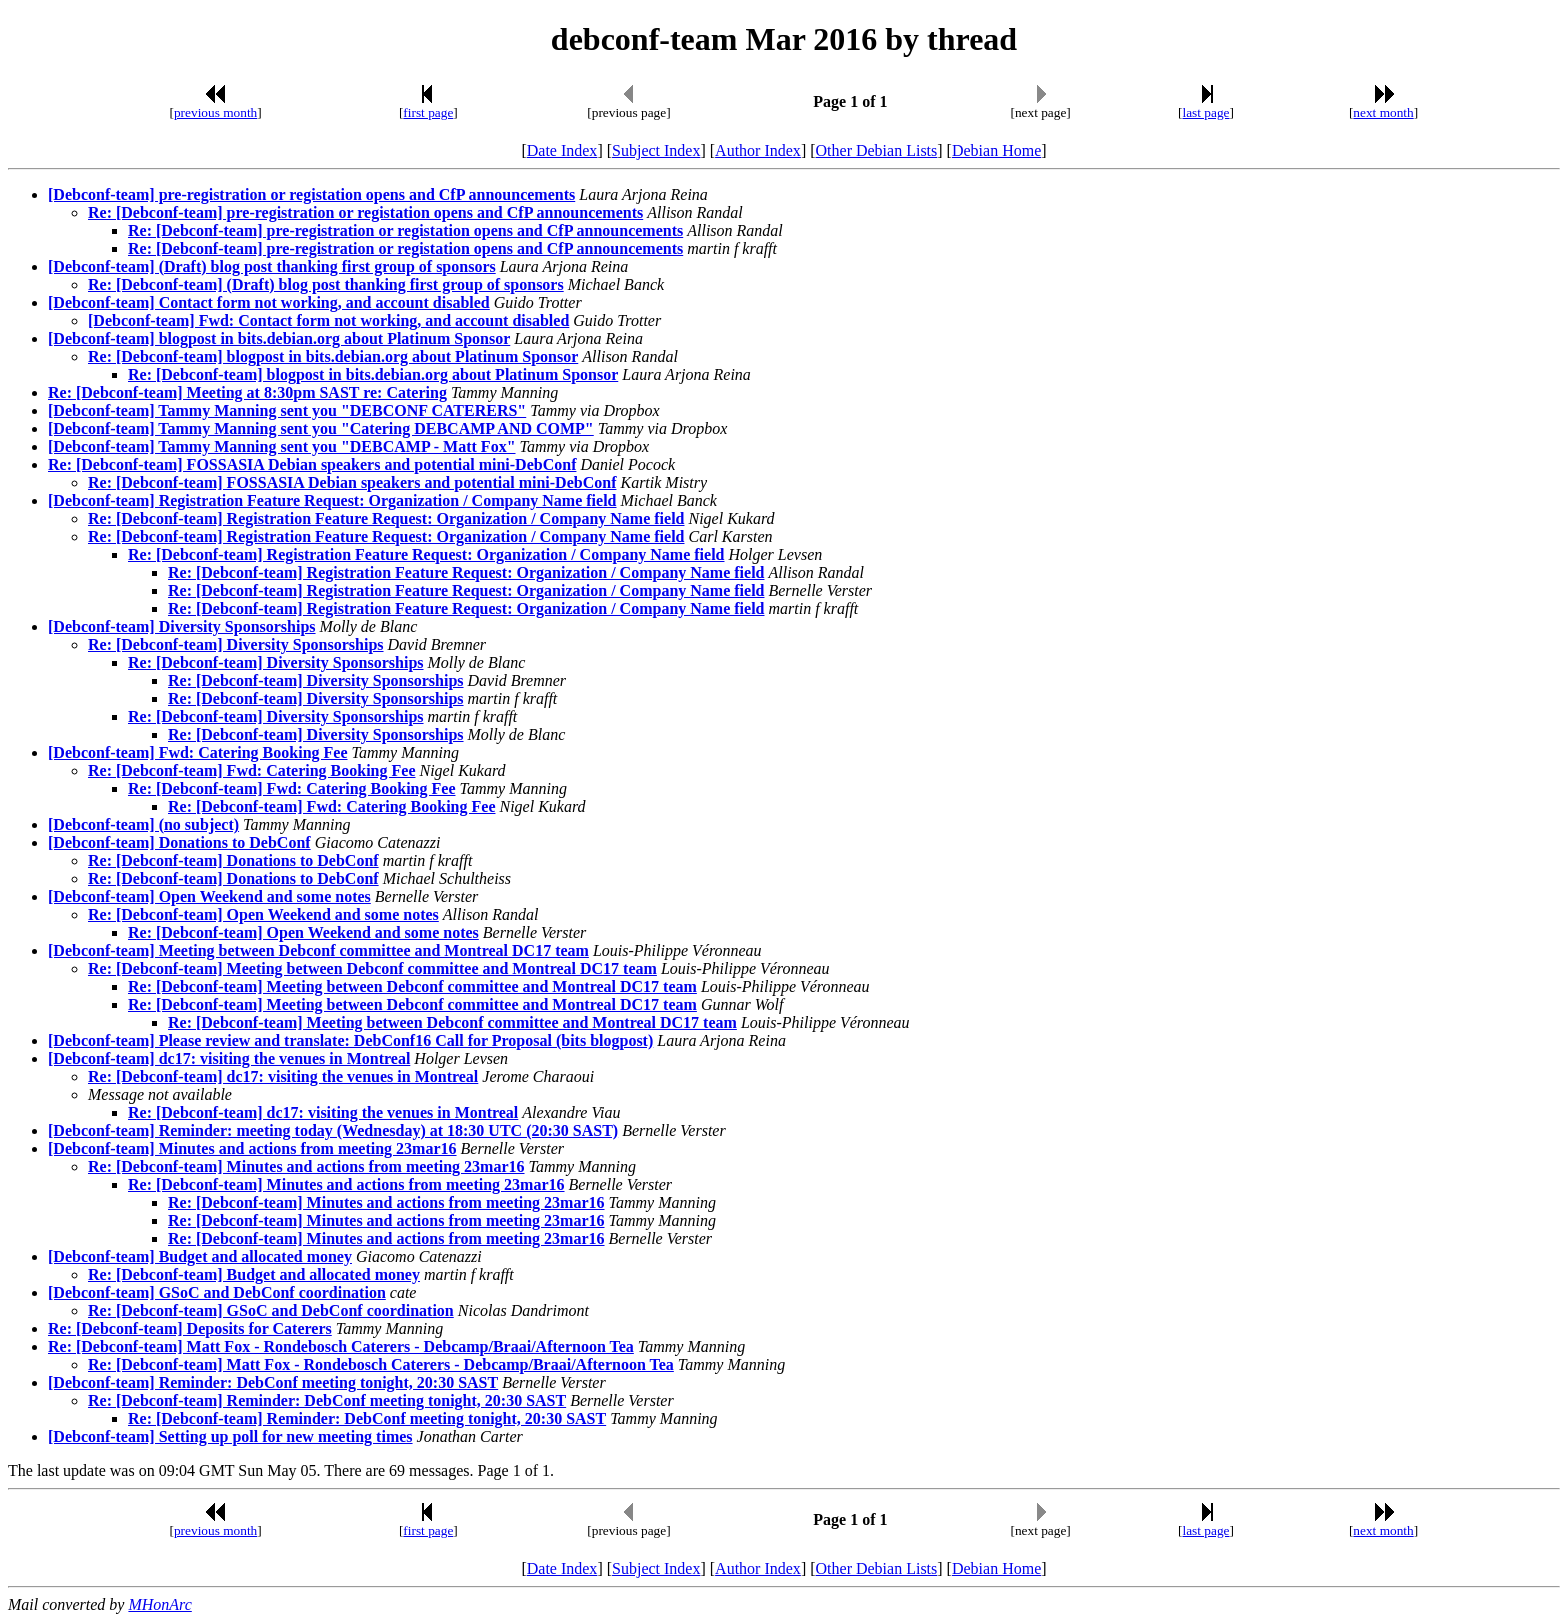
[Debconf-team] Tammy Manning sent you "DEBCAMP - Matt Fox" (282, 446)
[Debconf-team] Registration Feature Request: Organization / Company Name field (332, 500)
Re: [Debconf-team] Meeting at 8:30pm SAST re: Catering (247, 392)
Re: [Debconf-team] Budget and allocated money (254, 1274)
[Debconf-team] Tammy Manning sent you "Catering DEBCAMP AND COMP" (321, 428)
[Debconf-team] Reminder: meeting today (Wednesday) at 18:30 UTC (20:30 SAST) (333, 1130)
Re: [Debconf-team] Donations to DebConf (233, 860)
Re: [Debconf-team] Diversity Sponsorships (236, 644)
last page (1206, 112)
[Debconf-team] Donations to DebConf (179, 842)
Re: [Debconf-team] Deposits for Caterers (190, 1328)
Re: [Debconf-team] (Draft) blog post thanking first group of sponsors (326, 284)
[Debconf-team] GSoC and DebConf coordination (217, 1292)
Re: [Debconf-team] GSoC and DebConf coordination (271, 1310)
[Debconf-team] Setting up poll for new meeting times (230, 1436)
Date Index (562, 150)
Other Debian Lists (877, 150)
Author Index (758, 150)
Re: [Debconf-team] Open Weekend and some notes (263, 914)
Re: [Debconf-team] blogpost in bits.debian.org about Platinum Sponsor (333, 356)
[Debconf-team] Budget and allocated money (200, 1256)
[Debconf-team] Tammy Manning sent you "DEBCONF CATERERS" (287, 410)
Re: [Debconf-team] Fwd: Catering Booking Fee (251, 770)
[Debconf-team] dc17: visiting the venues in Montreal (229, 1058)
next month (1383, 112)
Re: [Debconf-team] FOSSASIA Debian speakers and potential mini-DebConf (312, 464)
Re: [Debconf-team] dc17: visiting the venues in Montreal (283, 1076)
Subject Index (656, 150)
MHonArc (159, 1604)
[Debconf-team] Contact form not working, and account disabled (269, 302)
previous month (215, 112)
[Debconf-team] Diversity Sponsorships (182, 626)
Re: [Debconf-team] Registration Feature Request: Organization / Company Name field (386, 518)
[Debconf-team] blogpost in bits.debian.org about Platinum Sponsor (279, 338)
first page (428, 112)
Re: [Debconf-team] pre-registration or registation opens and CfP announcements (365, 212)
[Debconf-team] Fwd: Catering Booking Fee (198, 752)
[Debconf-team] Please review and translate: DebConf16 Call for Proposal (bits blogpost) (350, 1040)
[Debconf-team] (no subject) (143, 824)
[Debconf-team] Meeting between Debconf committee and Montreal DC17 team (318, 950)
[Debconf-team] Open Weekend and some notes (209, 896)
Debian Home (996, 150)
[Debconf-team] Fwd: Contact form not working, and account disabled (328, 320)
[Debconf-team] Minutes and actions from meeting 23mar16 (252, 1148)
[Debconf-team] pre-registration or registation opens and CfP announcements (311, 194)
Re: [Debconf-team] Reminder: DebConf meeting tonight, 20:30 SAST (327, 1400)
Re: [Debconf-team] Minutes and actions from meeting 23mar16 (306, 1166)
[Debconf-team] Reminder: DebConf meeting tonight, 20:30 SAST (273, 1382)
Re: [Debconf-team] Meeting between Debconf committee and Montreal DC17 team (372, 968)
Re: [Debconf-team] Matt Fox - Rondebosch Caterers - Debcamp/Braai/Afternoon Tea (341, 1346)
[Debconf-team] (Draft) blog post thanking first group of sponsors (272, 266)
